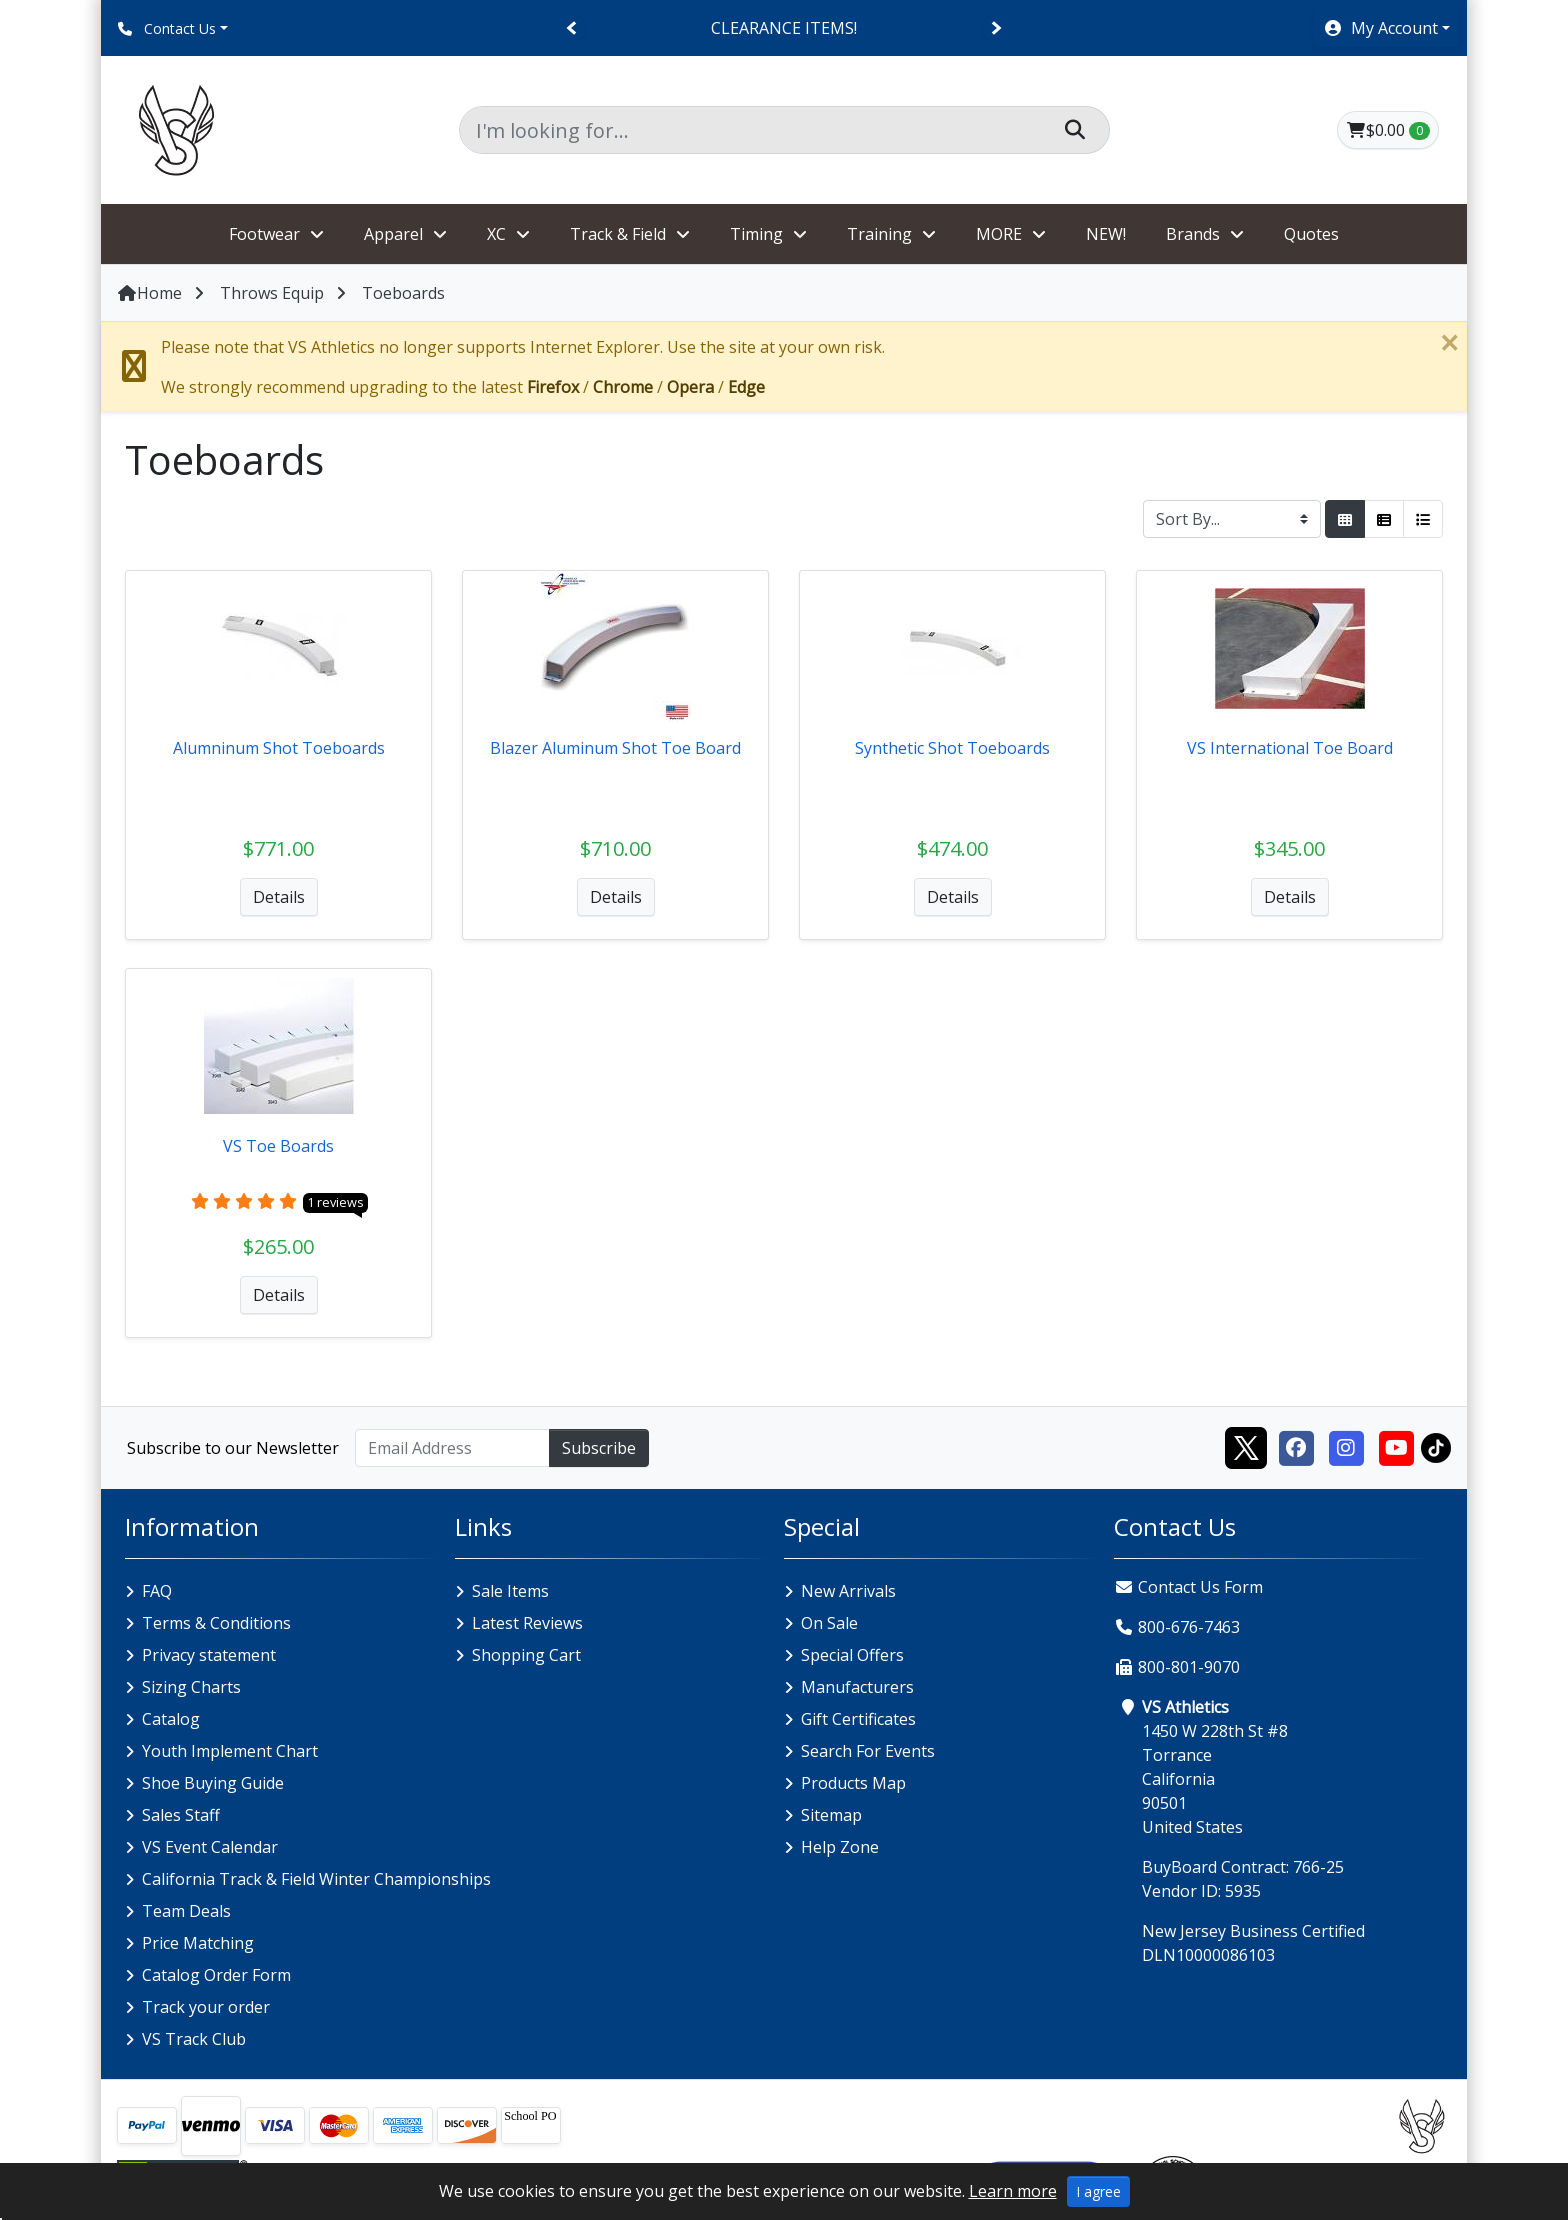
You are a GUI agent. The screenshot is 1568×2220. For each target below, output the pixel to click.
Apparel (393, 234)
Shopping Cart (526, 1655)
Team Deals (186, 1911)
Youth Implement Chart (230, 1751)
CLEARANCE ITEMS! (784, 28)
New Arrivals (848, 1591)
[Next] (995, 28)
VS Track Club (194, 2039)
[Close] (1449, 343)
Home (149, 293)
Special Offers (852, 1655)
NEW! (1106, 234)
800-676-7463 (1189, 1627)
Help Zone (840, 1847)
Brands (1193, 234)
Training (879, 234)
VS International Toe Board (1290, 748)
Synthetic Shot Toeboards (952, 748)
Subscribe (599, 1448)
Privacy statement (209, 1655)
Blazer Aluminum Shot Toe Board (615, 748)
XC (496, 234)
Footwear (264, 234)
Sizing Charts (191, 1687)
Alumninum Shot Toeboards (279, 748)
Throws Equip (272, 293)
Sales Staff (181, 1815)
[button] (1386, 28)
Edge (746, 387)
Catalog (171, 1719)
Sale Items (510, 1591)
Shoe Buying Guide (213, 1783)
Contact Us (167, 28)
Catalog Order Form (216, 1975)
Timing (756, 234)
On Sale (829, 1623)
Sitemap (831, 1815)
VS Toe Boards (278, 1146)
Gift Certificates (858, 1719)
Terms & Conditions (216, 1623)
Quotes (1311, 234)
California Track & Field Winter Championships (316, 1879)
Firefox (553, 387)
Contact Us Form (1188, 1587)
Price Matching (198, 1943)
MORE (999, 234)
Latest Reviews (527, 1623)
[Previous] (572, 28)
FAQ (157, 1591)
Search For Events (868, 1751)
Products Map (853, 1783)
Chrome (623, 387)
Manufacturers (857, 1687)
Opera (690, 387)
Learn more (1013, 2191)
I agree (1098, 2191)
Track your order (206, 2007)
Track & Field (618, 234)
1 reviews (335, 1202)
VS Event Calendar (210, 1847)
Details (279, 897)
